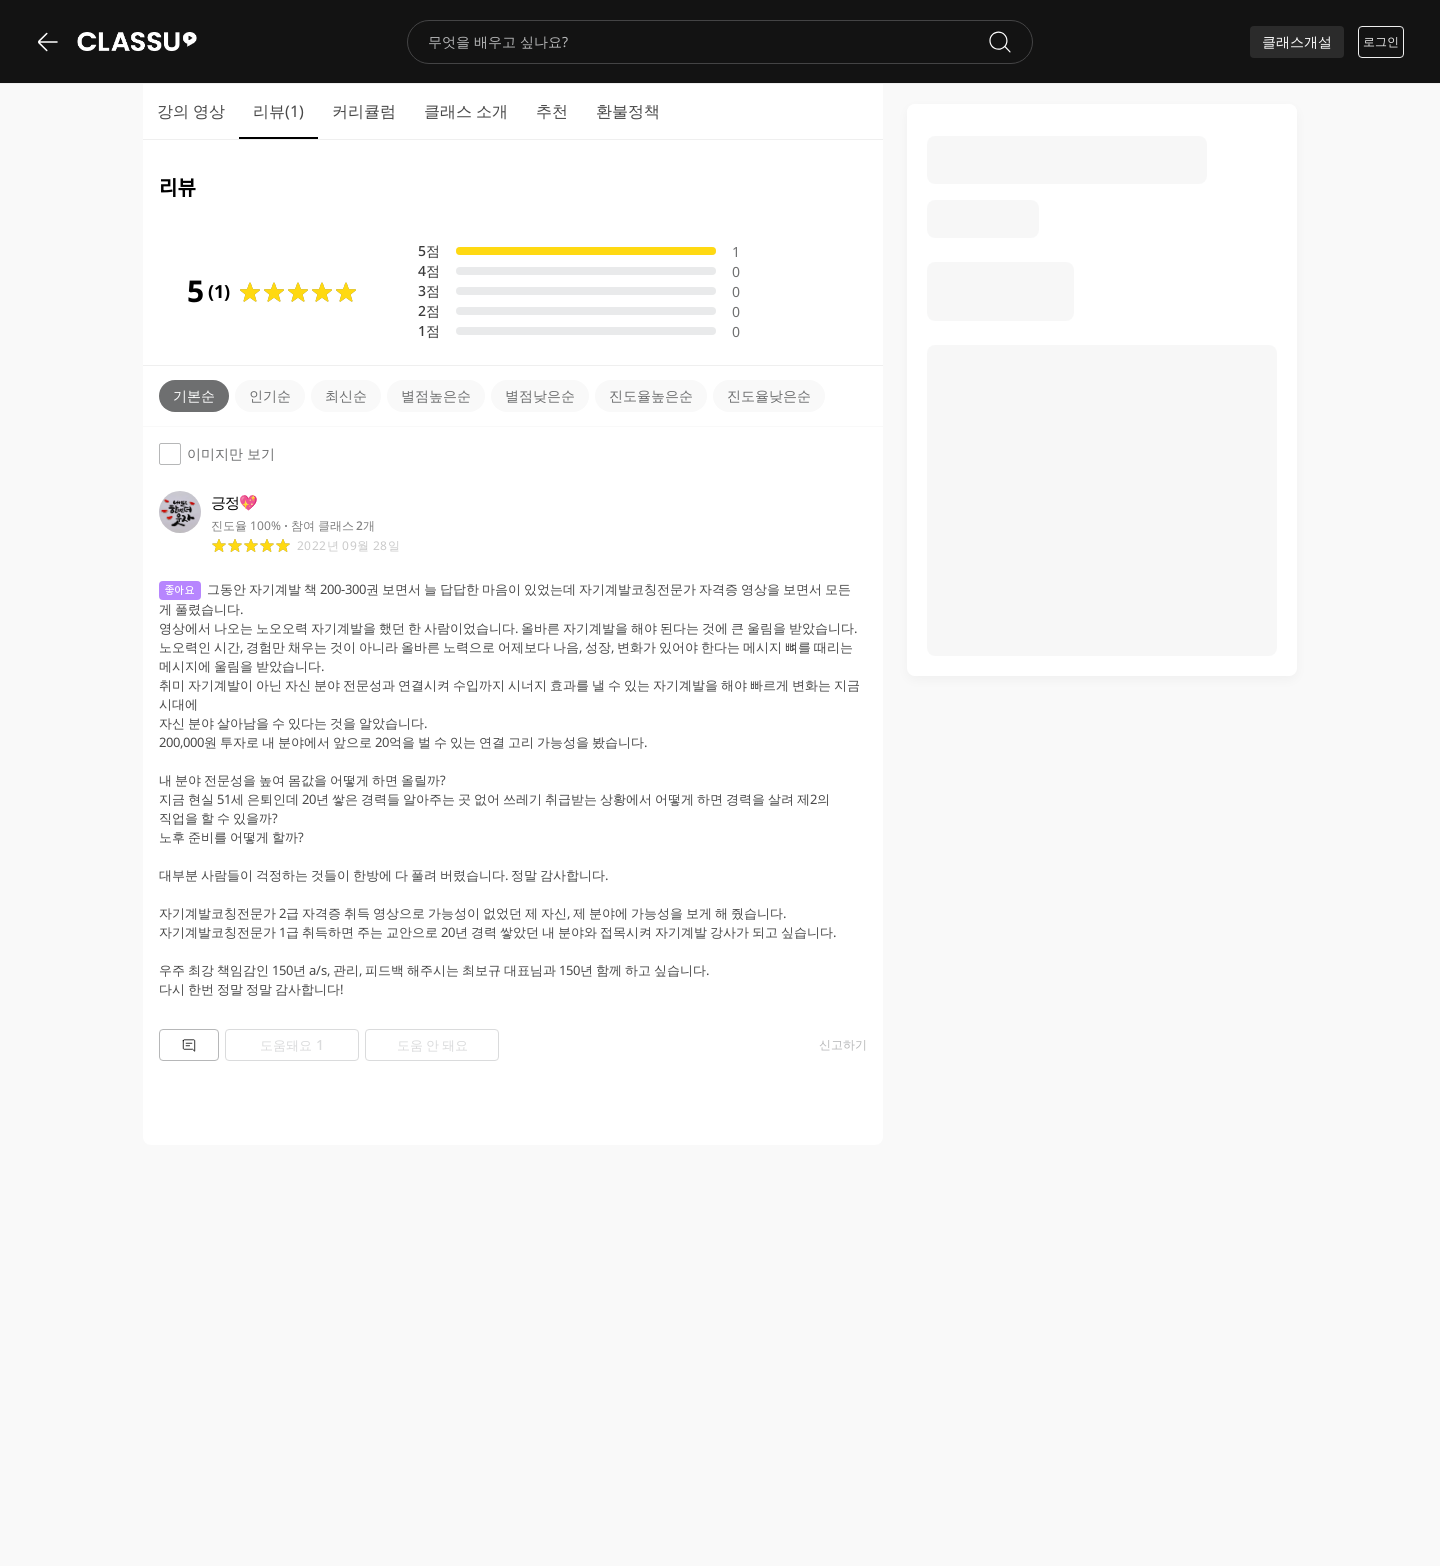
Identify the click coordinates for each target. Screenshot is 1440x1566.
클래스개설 (1297, 41)
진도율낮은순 (769, 395)
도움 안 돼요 (432, 1045)
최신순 (346, 395)
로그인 (1381, 41)
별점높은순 (436, 395)
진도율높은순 (651, 395)
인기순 (270, 395)
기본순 (194, 395)
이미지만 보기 (217, 454)
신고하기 (843, 1045)
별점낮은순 (540, 395)
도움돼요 (292, 1044)
